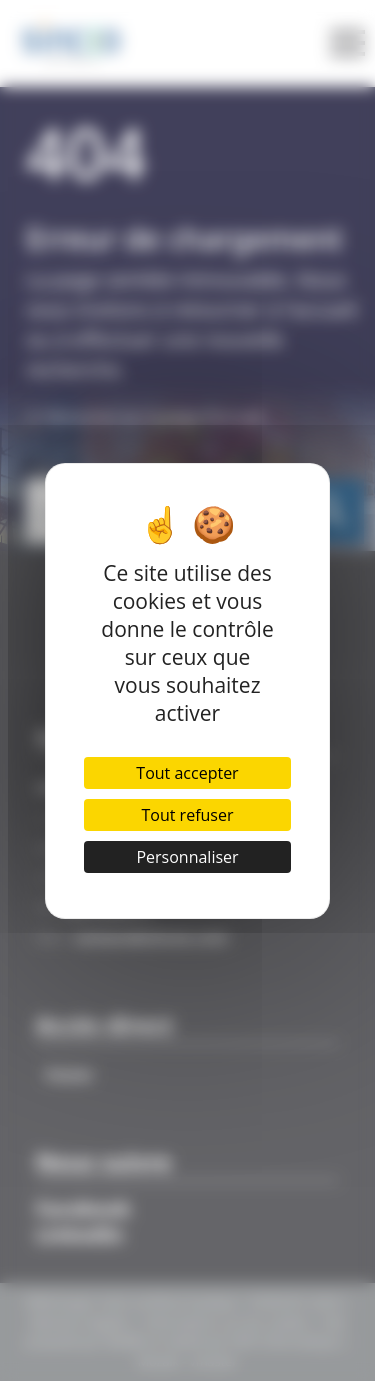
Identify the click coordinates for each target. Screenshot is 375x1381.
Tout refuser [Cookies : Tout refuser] (188, 815)
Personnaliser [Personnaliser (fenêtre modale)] (187, 857)
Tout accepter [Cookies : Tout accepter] (187, 773)
